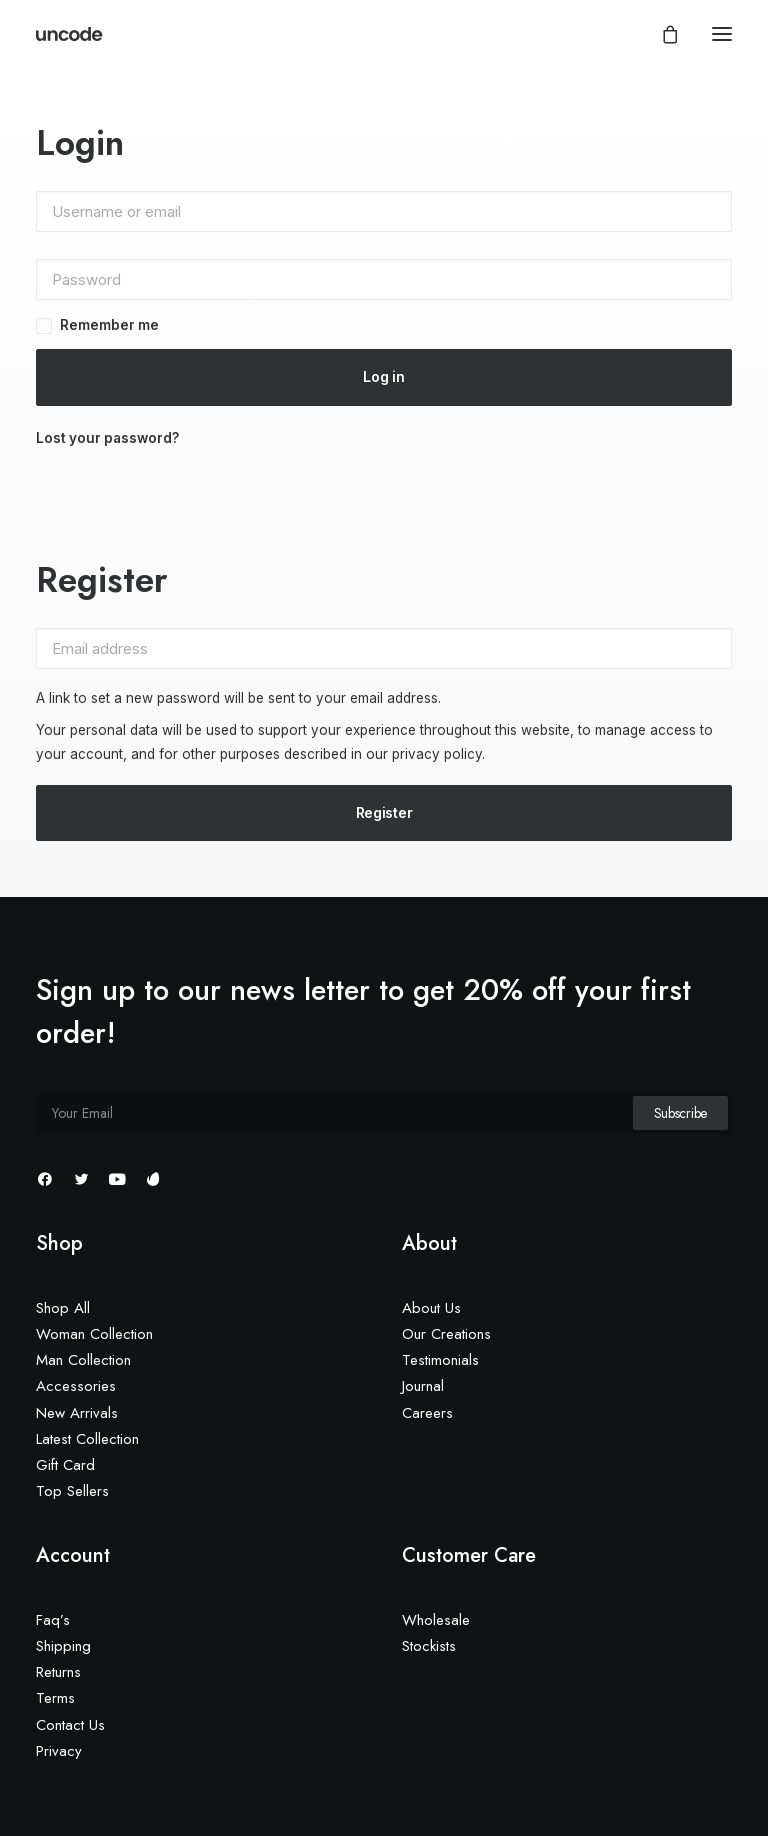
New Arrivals (77, 1413)
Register (384, 812)
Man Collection (83, 1360)
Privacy (59, 1751)
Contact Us (70, 1725)
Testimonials (440, 1360)
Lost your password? (107, 438)
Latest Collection (87, 1439)
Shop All (63, 1308)
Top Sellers (72, 1491)
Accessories (76, 1386)
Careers (427, 1413)
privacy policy (437, 754)
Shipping (63, 1646)
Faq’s (53, 1620)
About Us (431, 1308)
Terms (55, 1698)
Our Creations (446, 1334)
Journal (423, 1386)
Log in (383, 376)
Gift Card (65, 1465)
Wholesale (436, 1620)
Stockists (429, 1646)
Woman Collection (94, 1334)
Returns (58, 1672)
